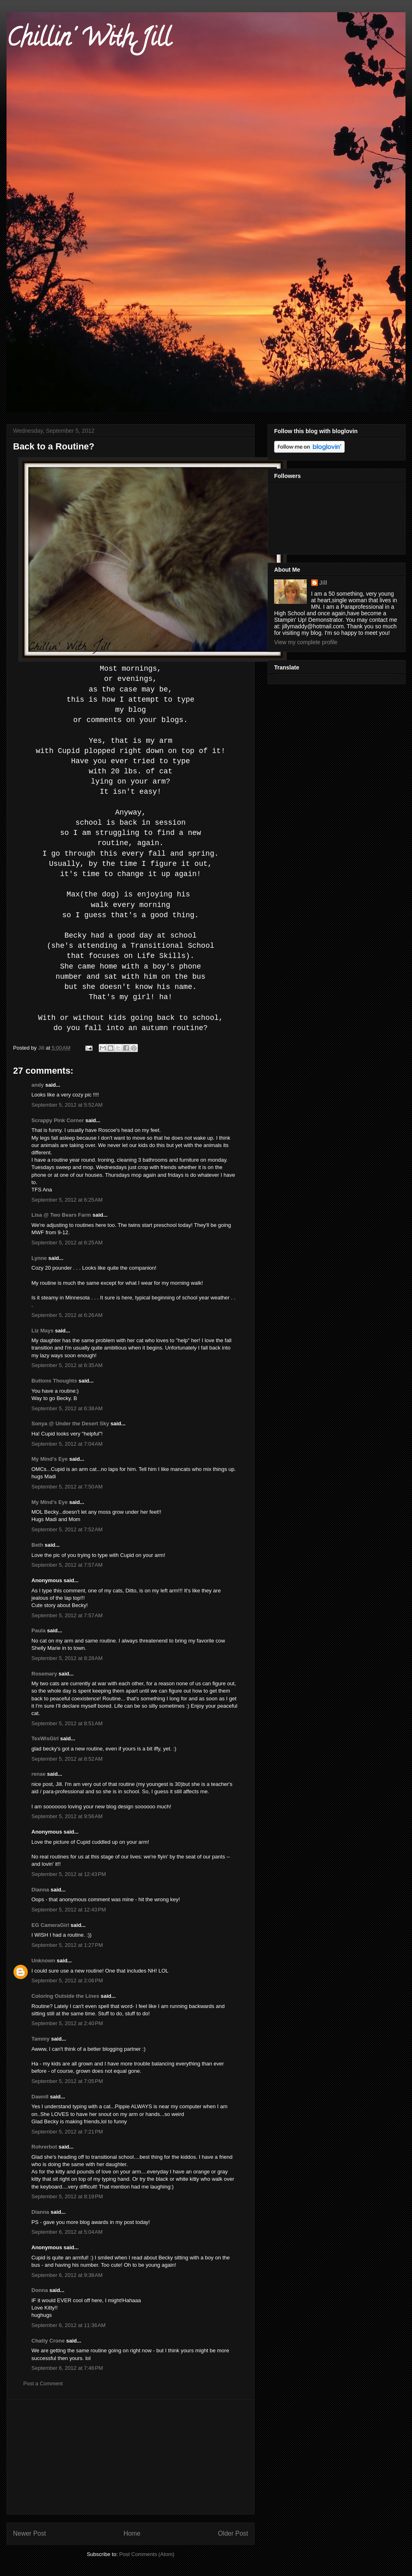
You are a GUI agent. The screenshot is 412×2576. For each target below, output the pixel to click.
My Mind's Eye (49, 1459)
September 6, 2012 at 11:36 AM (68, 2325)
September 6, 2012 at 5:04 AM (67, 2232)
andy (37, 1085)
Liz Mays (42, 1331)
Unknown (43, 1960)
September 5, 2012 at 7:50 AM (67, 1487)
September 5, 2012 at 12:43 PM (68, 1874)
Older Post (233, 2533)
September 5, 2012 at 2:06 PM (67, 1980)
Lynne (39, 1258)
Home (132, 2533)
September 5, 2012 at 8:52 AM (67, 1759)
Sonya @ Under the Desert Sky (70, 1423)
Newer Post (29, 2533)
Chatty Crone (48, 2341)
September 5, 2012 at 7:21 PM (67, 2132)
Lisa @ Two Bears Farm (61, 1215)
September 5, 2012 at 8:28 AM (67, 1658)
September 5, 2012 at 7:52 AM (67, 1529)
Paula (38, 1630)
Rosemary (44, 1674)
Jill (323, 582)
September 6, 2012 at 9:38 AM (67, 2275)
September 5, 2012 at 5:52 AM (67, 1105)
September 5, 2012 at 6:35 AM (67, 1365)
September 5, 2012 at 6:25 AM (67, 1200)
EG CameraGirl (50, 1925)
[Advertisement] (130, 2457)
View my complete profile (305, 642)
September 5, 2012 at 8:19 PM (67, 2196)
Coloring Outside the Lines (65, 1996)
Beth (37, 1545)
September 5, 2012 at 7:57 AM (67, 1565)
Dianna (40, 1890)
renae (39, 1774)
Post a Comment (43, 2383)
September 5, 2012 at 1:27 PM (67, 1945)
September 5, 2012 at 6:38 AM (67, 1408)
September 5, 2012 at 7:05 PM (67, 2081)
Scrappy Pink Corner (57, 1120)
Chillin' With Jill (89, 40)
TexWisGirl (45, 1738)
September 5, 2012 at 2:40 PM (67, 2023)
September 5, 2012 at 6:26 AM (67, 1315)
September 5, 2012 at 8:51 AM (67, 1723)
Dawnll (40, 2097)
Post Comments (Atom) (146, 2554)
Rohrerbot (44, 2147)
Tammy (40, 2039)
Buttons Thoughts (54, 1381)
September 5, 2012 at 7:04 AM (67, 1444)
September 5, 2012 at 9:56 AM (67, 1816)
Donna (39, 2290)
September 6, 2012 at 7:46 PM (67, 2368)
